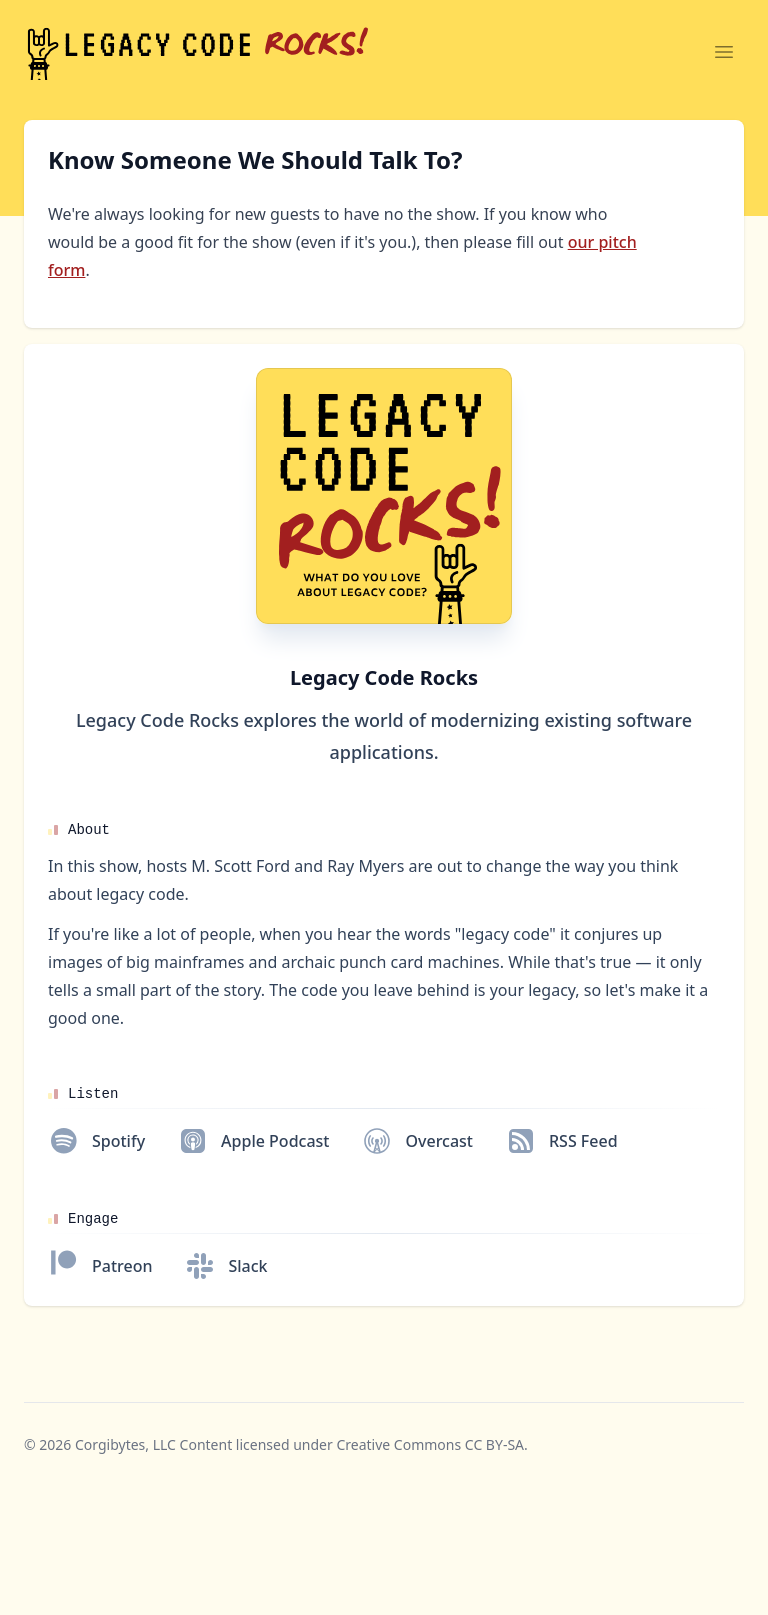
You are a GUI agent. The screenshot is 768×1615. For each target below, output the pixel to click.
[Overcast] (417, 1141)
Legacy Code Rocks (384, 677)
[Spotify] (96, 1141)
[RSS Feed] (561, 1141)
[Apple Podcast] (253, 1141)
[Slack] (225, 1266)
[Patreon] (100, 1266)
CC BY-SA (494, 1444)
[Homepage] (384, 496)
